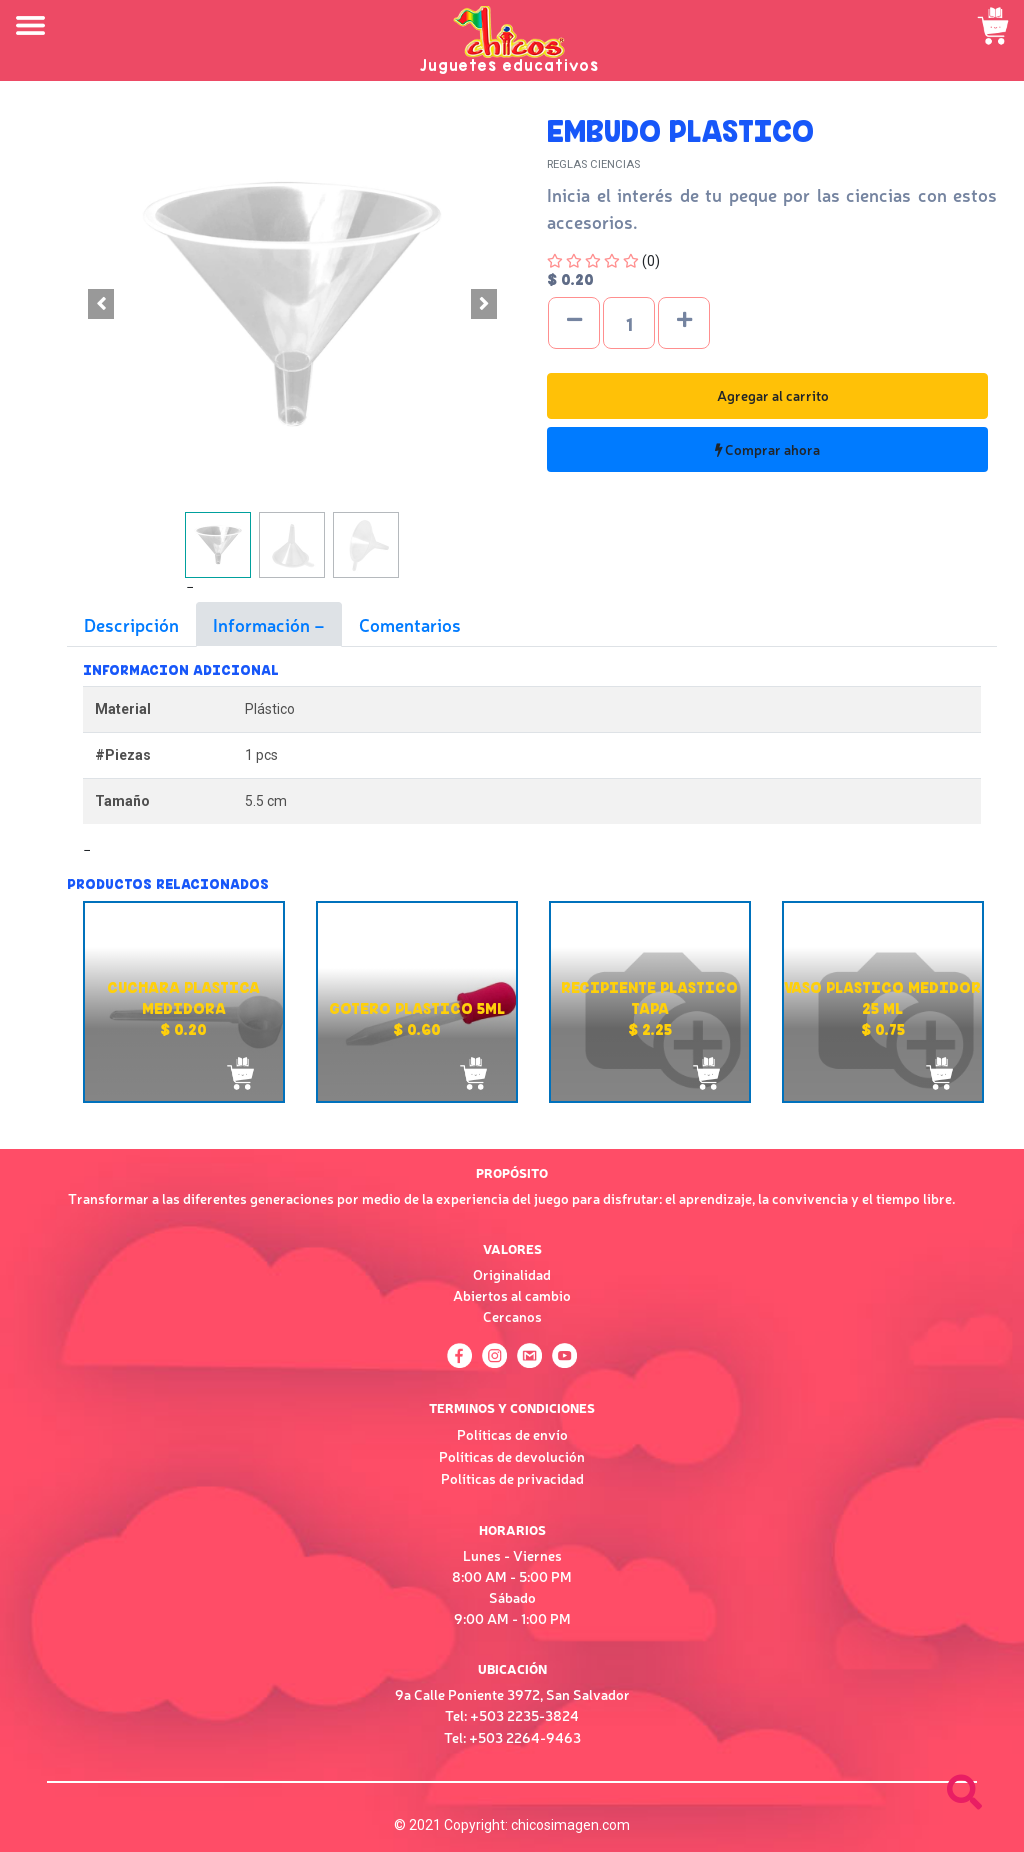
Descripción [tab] (131, 624)
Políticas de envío (512, 1434)
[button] (101, 304)
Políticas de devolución (512, 1456)
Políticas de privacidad (512, 1478)
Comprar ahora (767, 449)
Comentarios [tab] (410, 624)
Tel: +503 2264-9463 (512, 1737)
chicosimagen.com (570, 1825)
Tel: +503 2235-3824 (512, 1715)
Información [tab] (263, 624)
